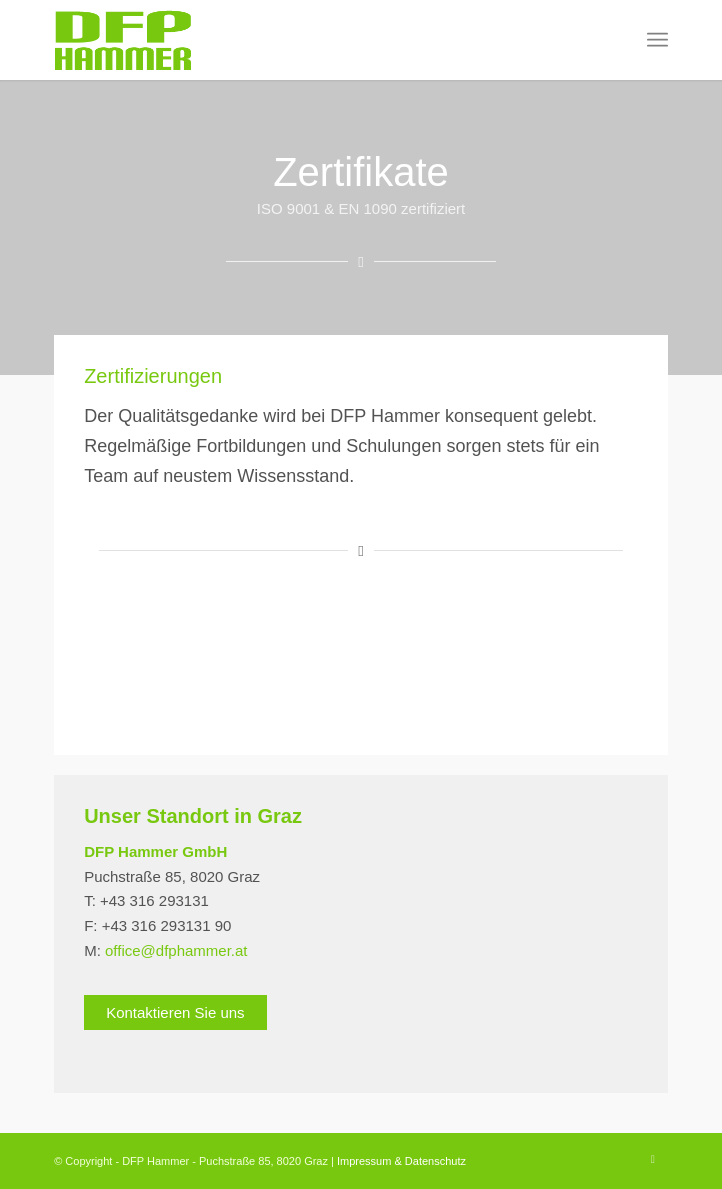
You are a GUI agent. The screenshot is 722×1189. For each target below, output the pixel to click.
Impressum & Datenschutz (401, 1161)
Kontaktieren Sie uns (175, 1012)
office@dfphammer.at (176, 950)
